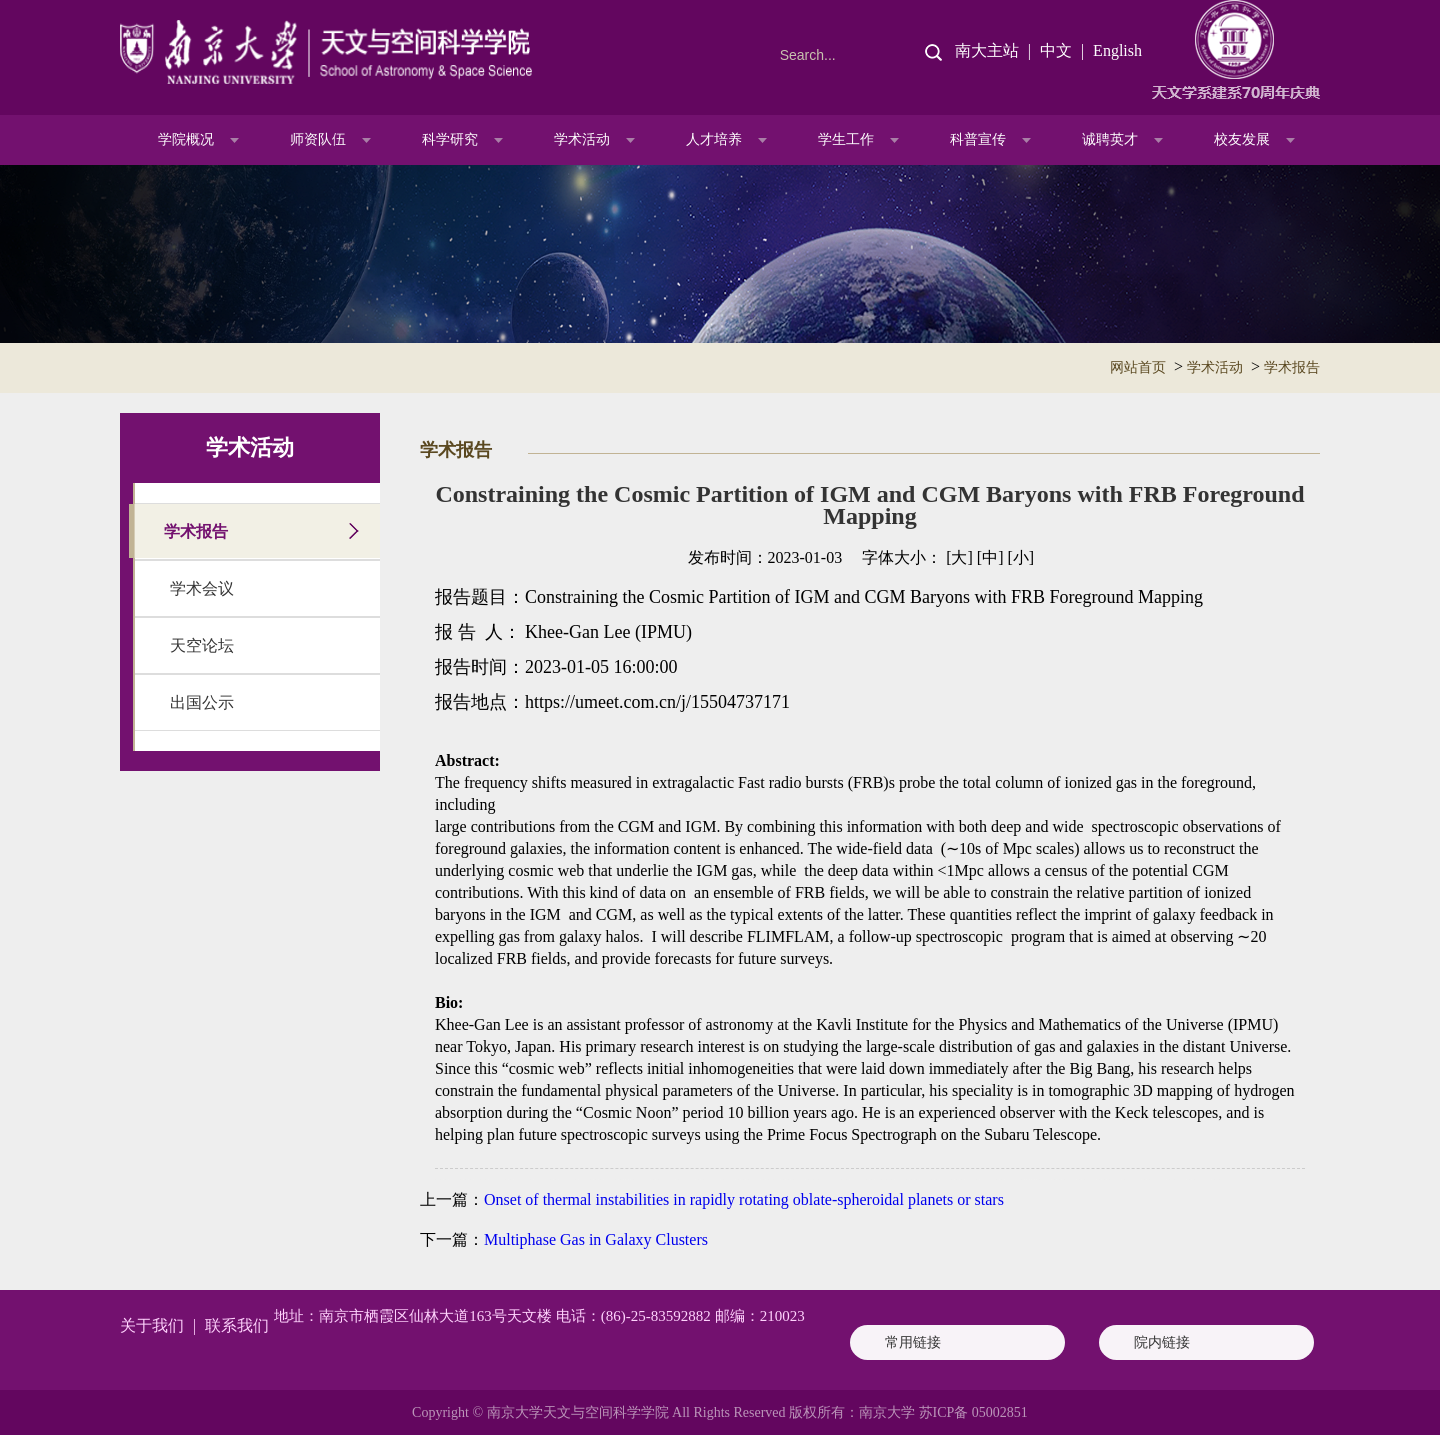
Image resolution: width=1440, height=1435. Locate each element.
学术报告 (1292, 367)
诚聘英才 (1110, 139)
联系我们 (237, 1325)
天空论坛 (202, 645)
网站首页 (1138, 367)
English (1117, 50)
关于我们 (152, 1325)
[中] (990, 557)
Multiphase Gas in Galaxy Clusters (596, 1239)
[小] (1020, 557)
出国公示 (202, 702)
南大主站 (987, 50)
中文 (1056, 50)
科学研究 (450, 139)
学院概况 (186, 139)
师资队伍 (318, 139)
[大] (959, 557)
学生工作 (846, 139)
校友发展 (1242, 139)
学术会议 (202, 588)
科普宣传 (978, 139)
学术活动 (582, 139)
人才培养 (714, 139)
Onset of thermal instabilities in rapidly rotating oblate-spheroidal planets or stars (744, 1199)
